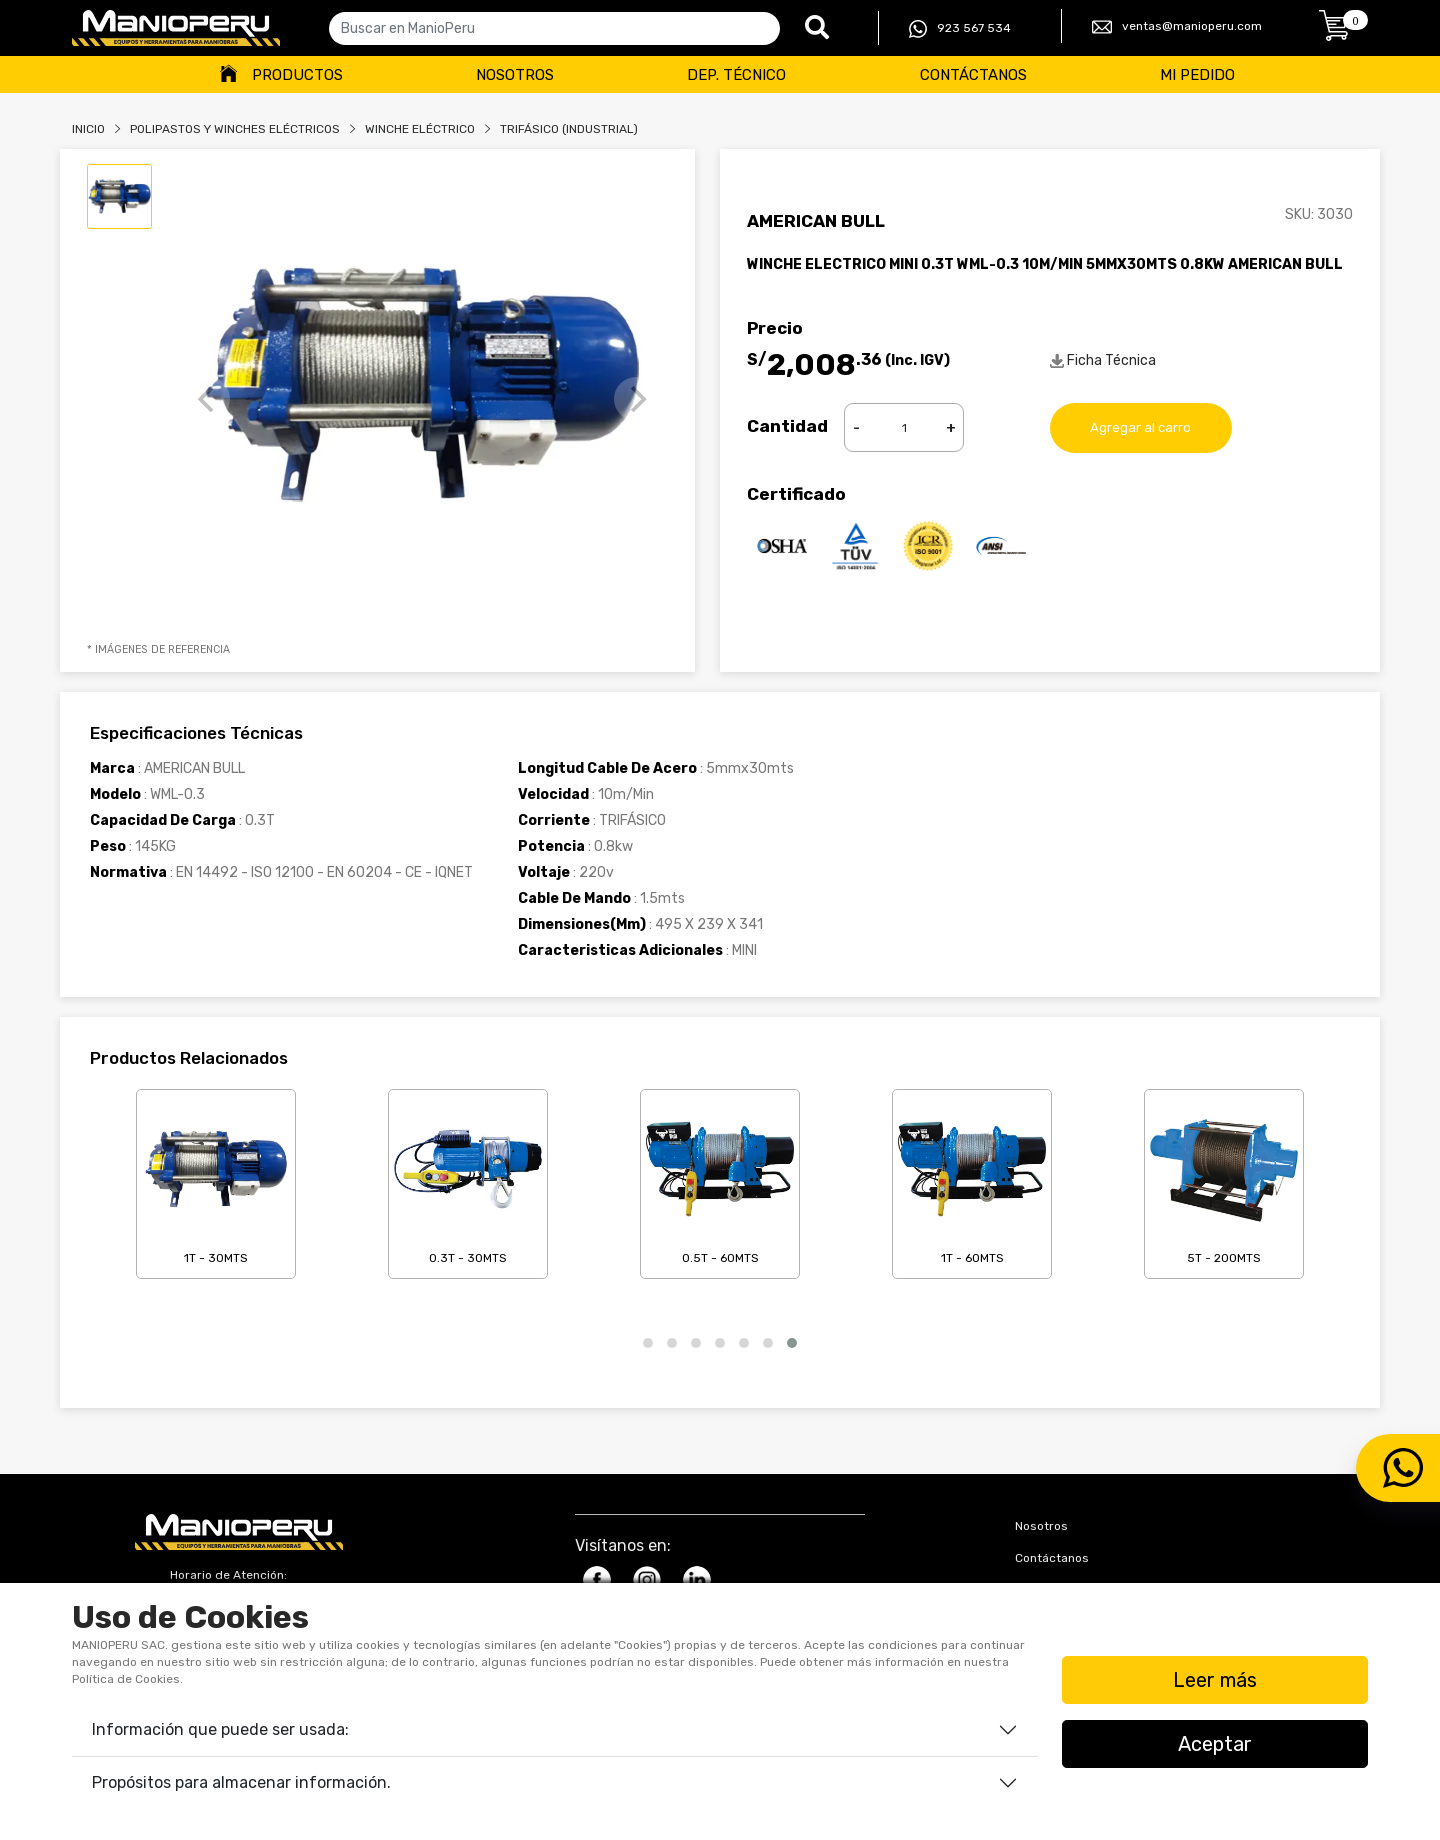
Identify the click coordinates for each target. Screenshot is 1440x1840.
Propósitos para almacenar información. (241, 1782)
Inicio (88, 129)
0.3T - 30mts (468, 1180)
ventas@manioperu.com (1177, 27)
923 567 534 (960, 29)
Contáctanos (973, 75)
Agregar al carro (1141, 427)
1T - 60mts (972, 1180)
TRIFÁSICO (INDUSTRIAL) (569, 129)
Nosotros (515, 75)
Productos (297, 75)
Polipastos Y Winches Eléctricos (235, 129)
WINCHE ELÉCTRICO (420, 129)
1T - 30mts (216, 1180)
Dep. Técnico (736, 75)
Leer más (1215, 1680)
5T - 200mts (1224, 1180)
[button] (648, 1343)
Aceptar (1215, 1744)
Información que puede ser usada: (220, 1729)
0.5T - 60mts (720, 1180)
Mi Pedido (1197, 75)
